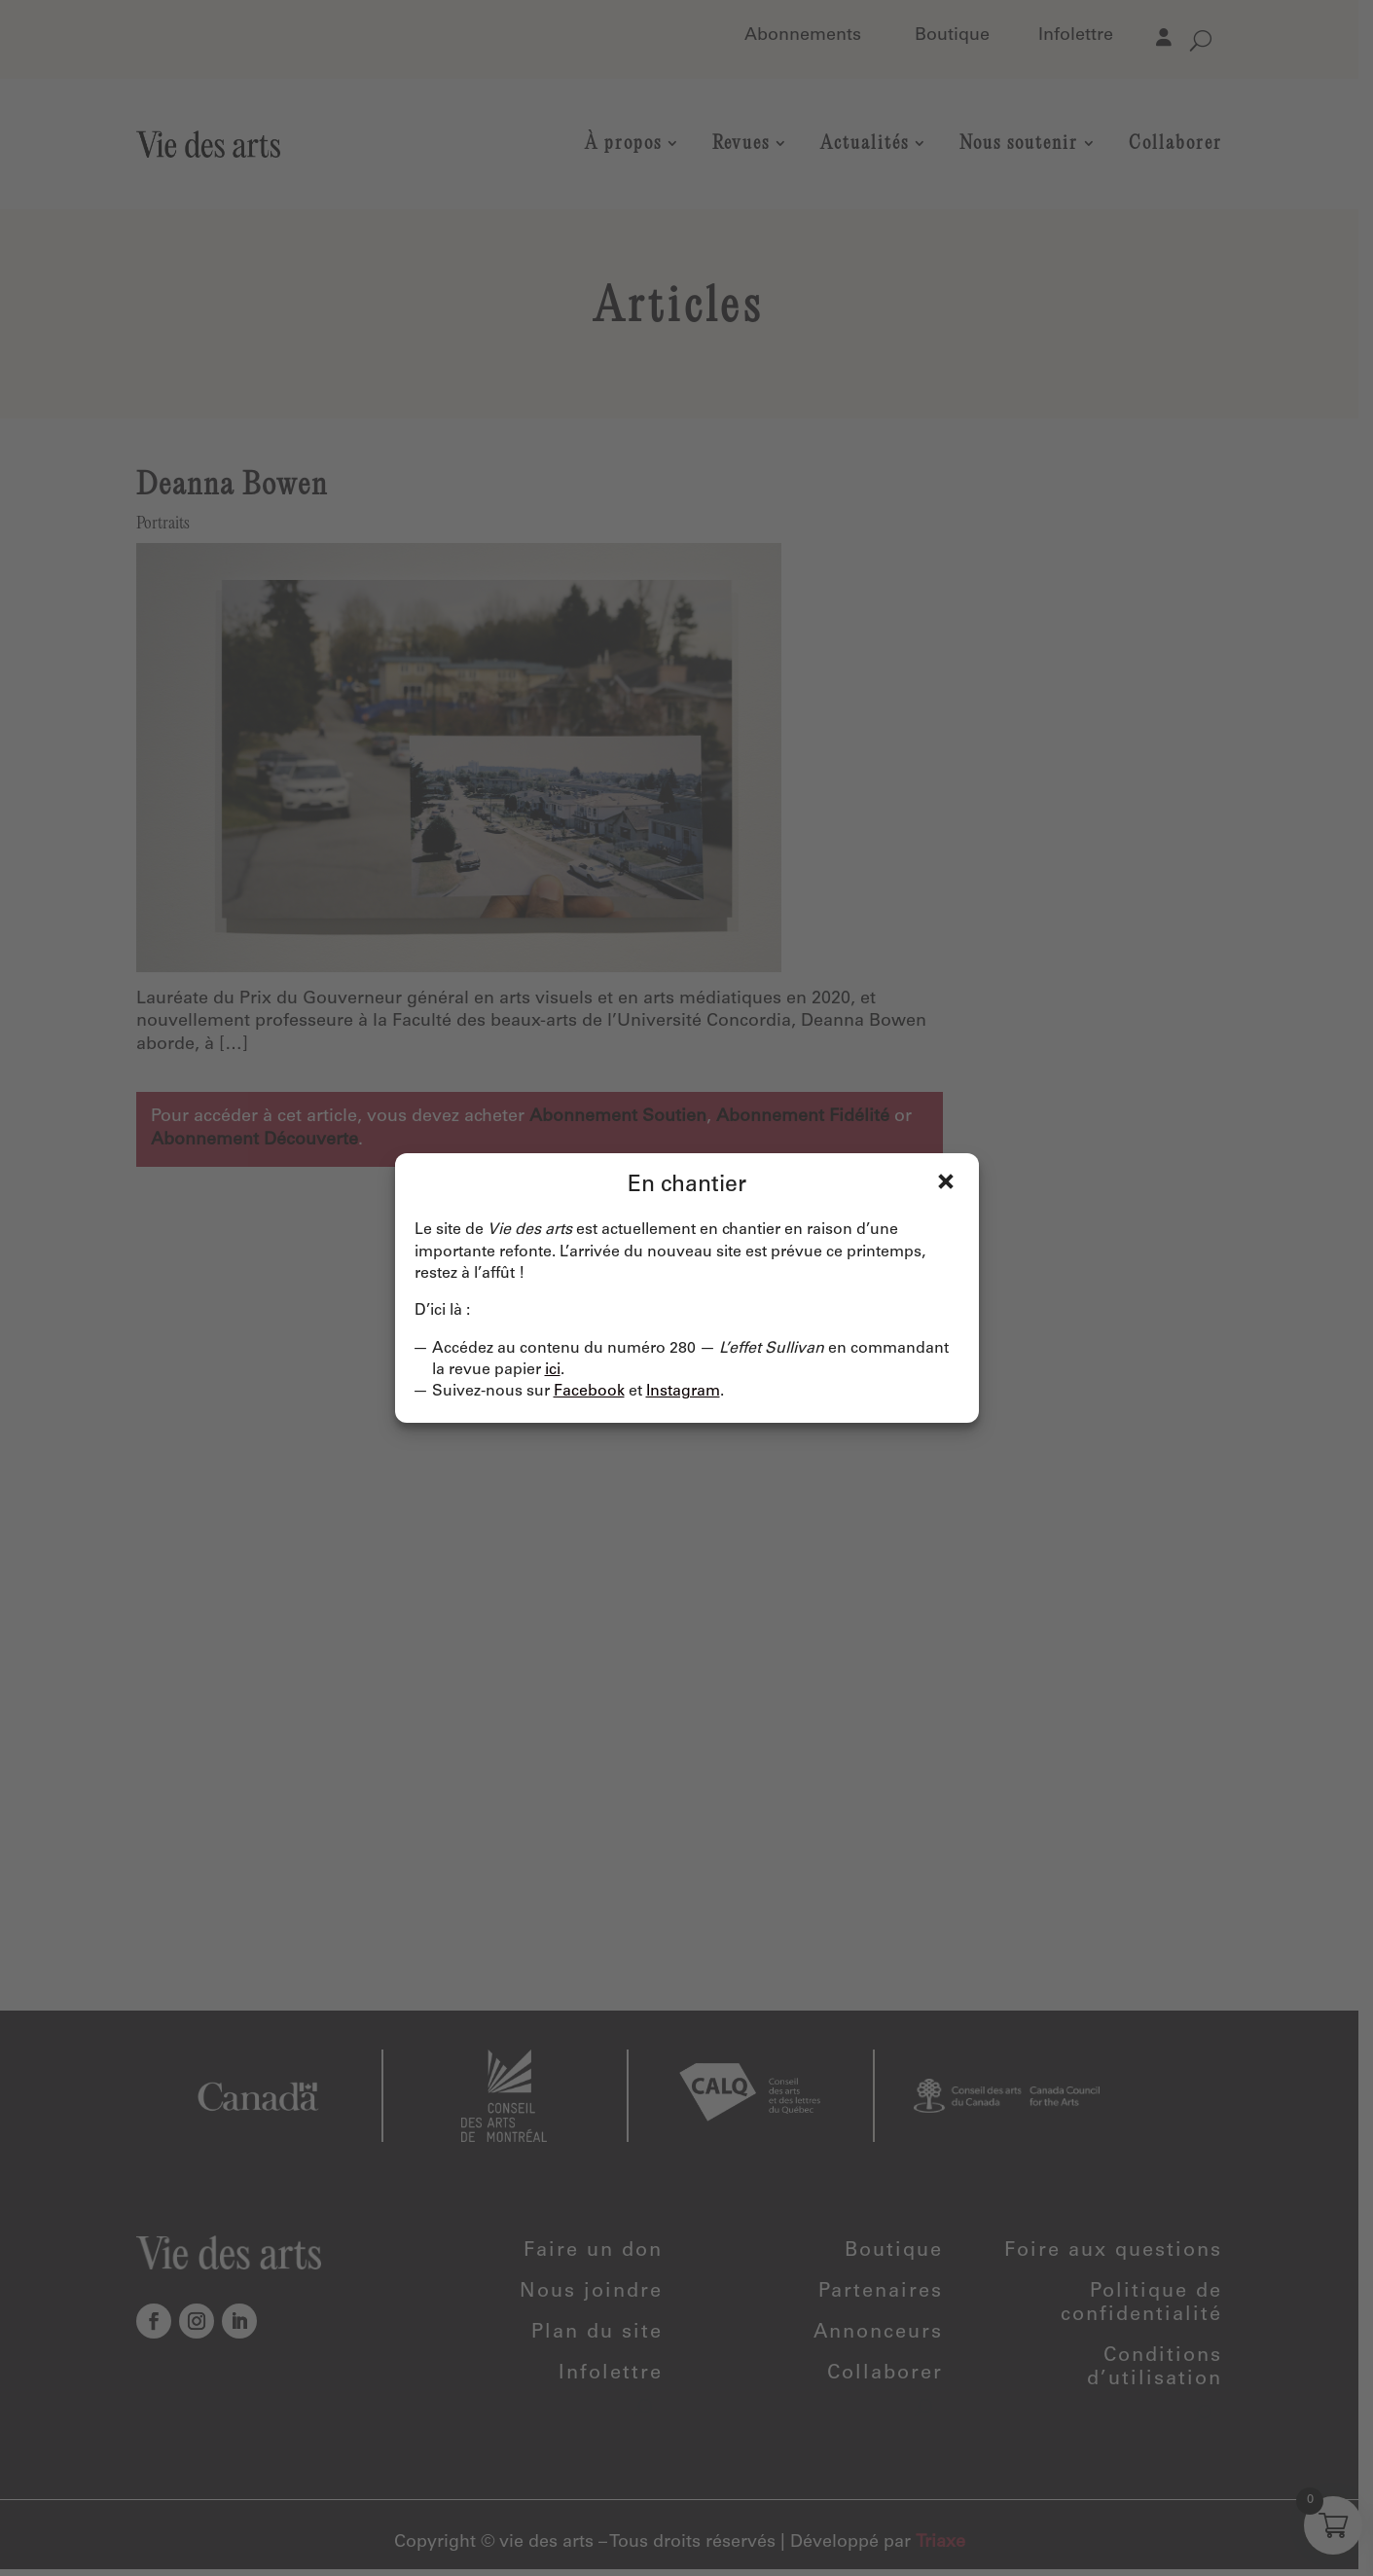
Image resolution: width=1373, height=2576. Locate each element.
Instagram (683, 1391)
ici (552, 1370)
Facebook (589, 1391)
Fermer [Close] (946, 1181)
